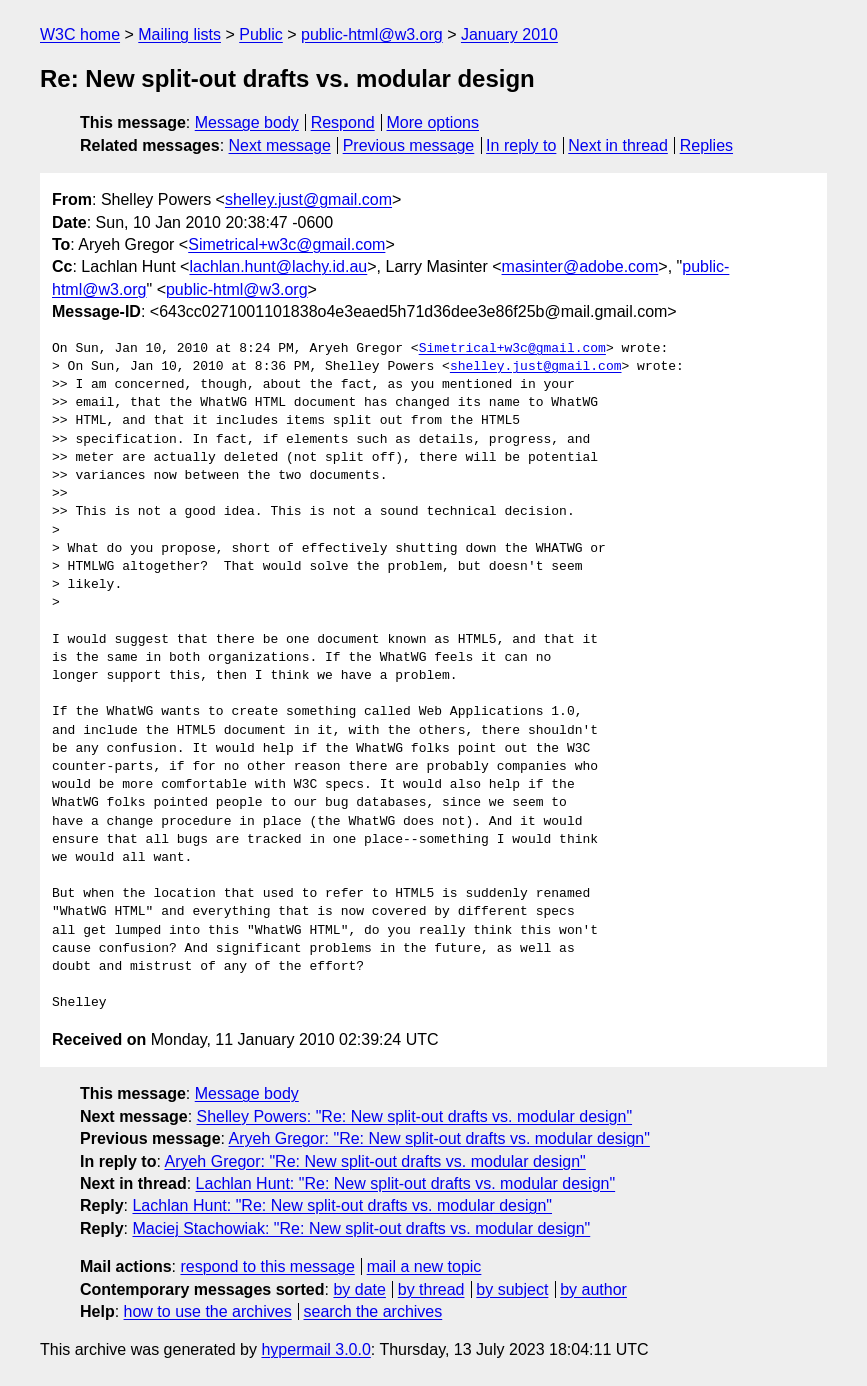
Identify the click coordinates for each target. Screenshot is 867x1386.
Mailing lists (179, 34)
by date (359, 1289)
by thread (431, 1289)
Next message (280, 145)
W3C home (80, 34)
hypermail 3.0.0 (315, 1349)
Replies (706, 145)
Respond (343, 122)
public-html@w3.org (372, 34)
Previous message (409, 145)
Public (261, 34)
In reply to (521, 145)
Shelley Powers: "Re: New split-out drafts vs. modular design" (415, 1116)
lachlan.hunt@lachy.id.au (278, 266)
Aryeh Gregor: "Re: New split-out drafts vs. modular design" (439, 1138)
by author (593, 1289)
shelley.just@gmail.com (308, 199)
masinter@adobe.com (580, 266)
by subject (512, 1289)
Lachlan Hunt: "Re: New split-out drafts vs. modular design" (406, 1183)
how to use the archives (208, 1311)
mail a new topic (424, 1266)
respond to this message (267, 1266)
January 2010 (509, 34)
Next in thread (618, 145)
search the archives (373, 1311)
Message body (247, 122)
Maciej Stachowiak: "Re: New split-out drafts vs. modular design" (361, 1228)
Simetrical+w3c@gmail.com (286, 244)
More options (433, 122)
